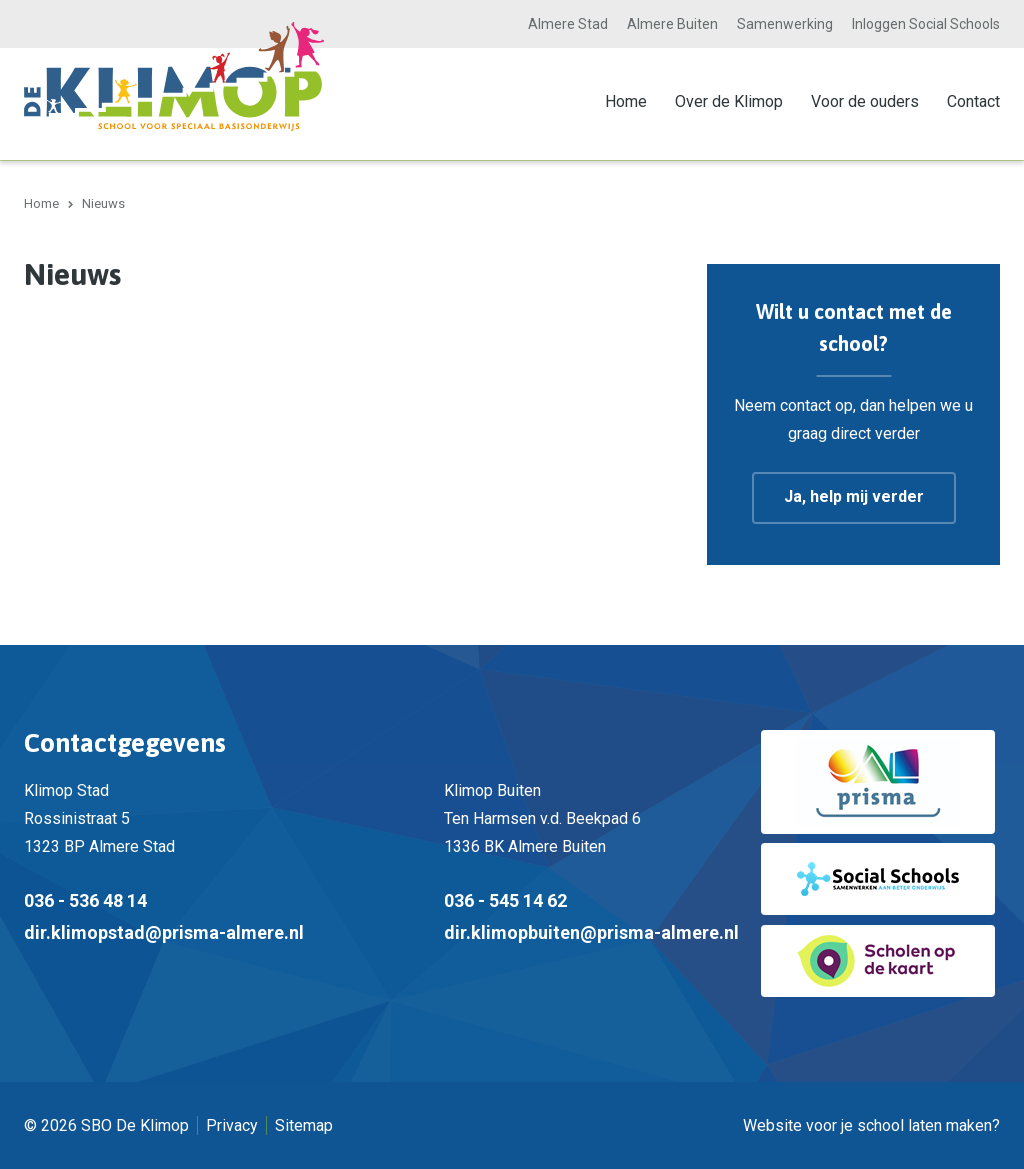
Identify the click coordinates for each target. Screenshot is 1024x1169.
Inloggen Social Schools (926, 24)
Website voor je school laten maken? (871, 1124)
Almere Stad (568, 24)
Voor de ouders (865, 101)
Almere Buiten (672, 24)
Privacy (232, 1124)
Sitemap (304, 1124)
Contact (973, 101)
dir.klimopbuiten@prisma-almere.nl (591, 931)
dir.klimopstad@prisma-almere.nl (164, 931)
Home (626, 101)
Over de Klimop (729, 101)
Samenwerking (785, 24)
